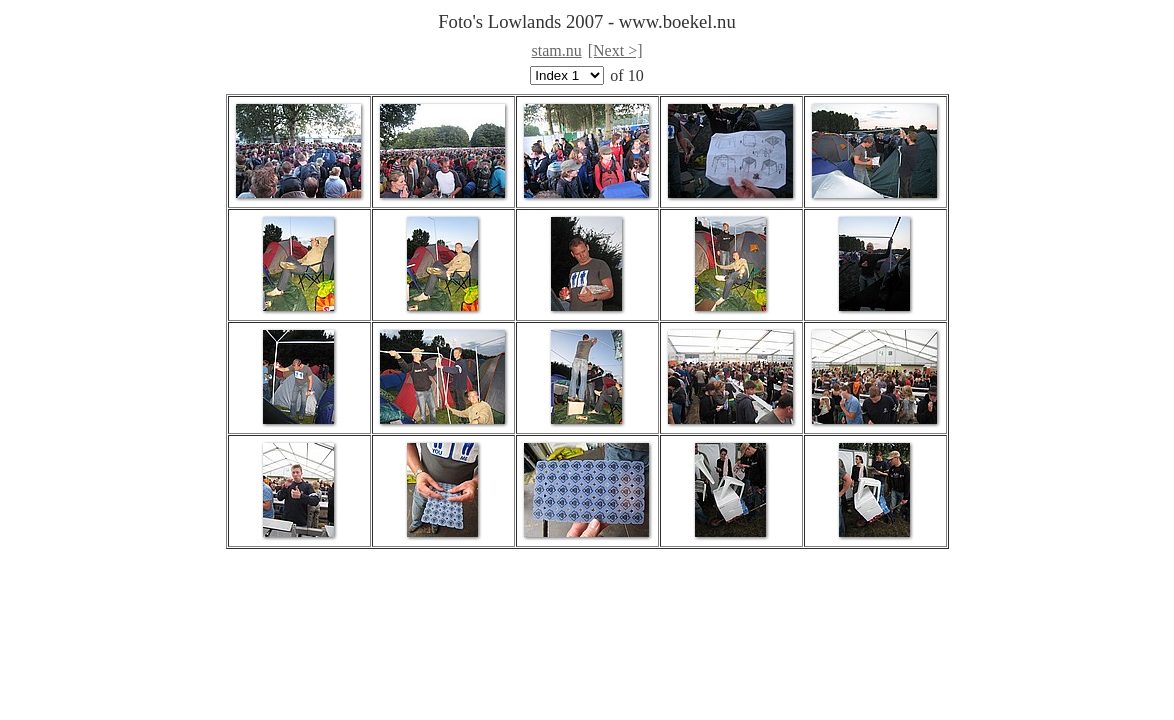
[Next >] (615, 50)
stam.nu (557, 50)
